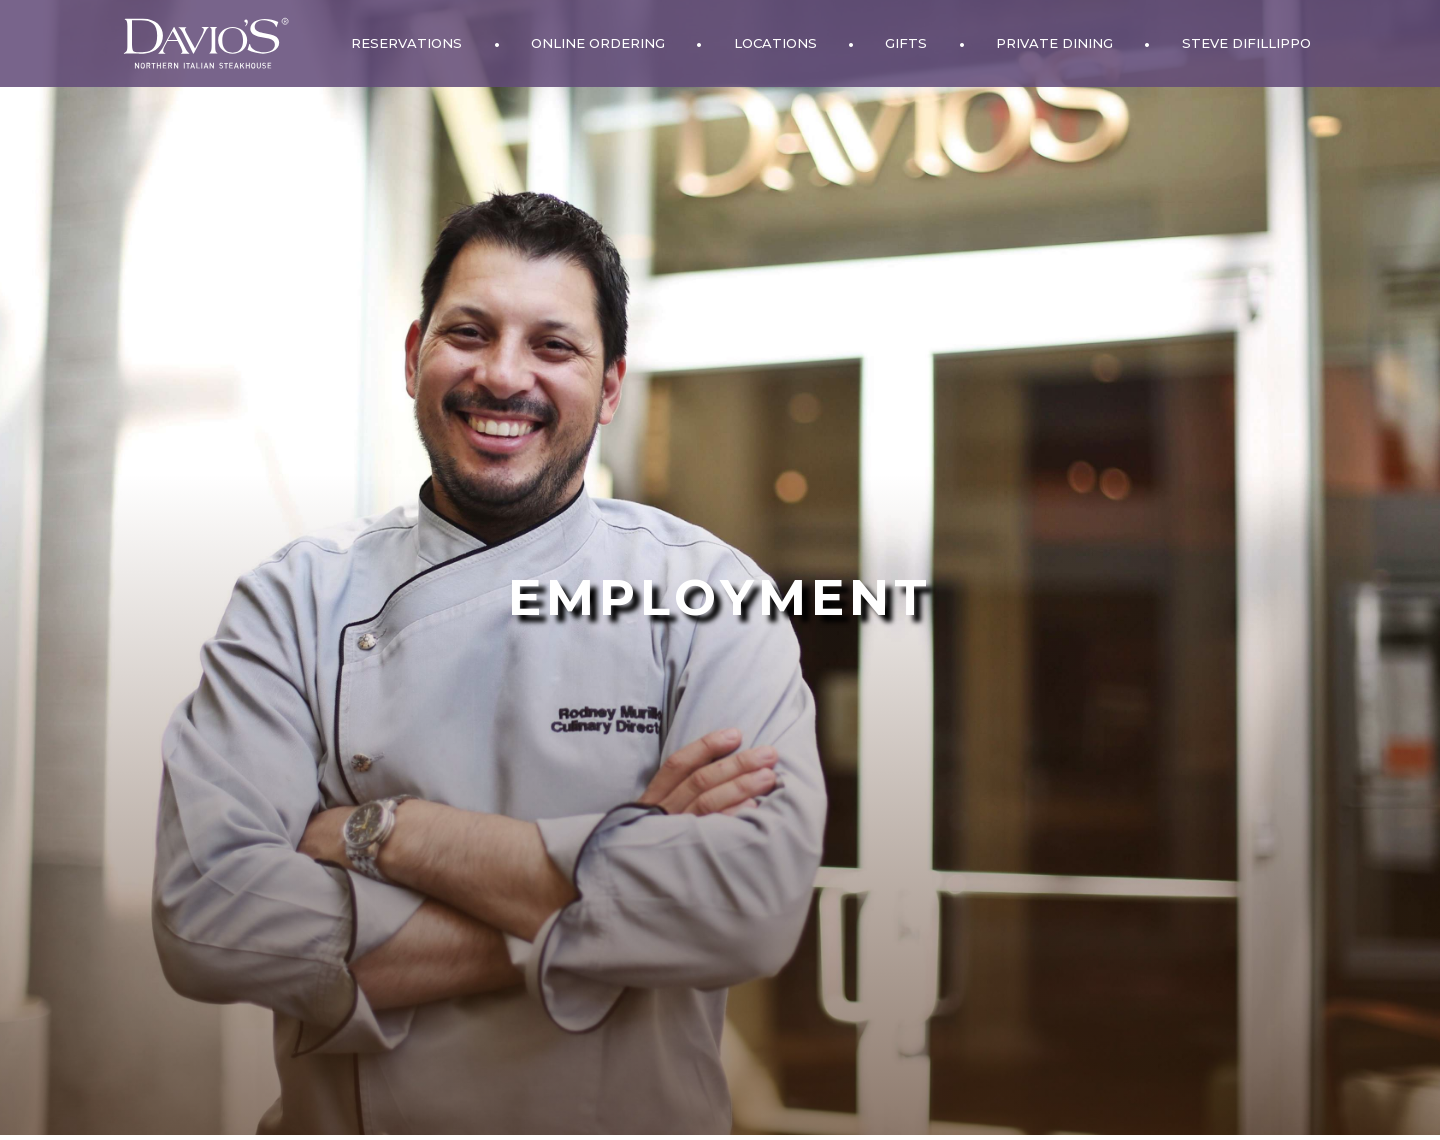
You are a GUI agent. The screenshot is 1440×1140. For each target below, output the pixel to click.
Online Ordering (598, 43)
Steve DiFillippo (1246, 43)
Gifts (906, 43)
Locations (775, 43)
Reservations (406, 43)
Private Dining (1054, 43)
